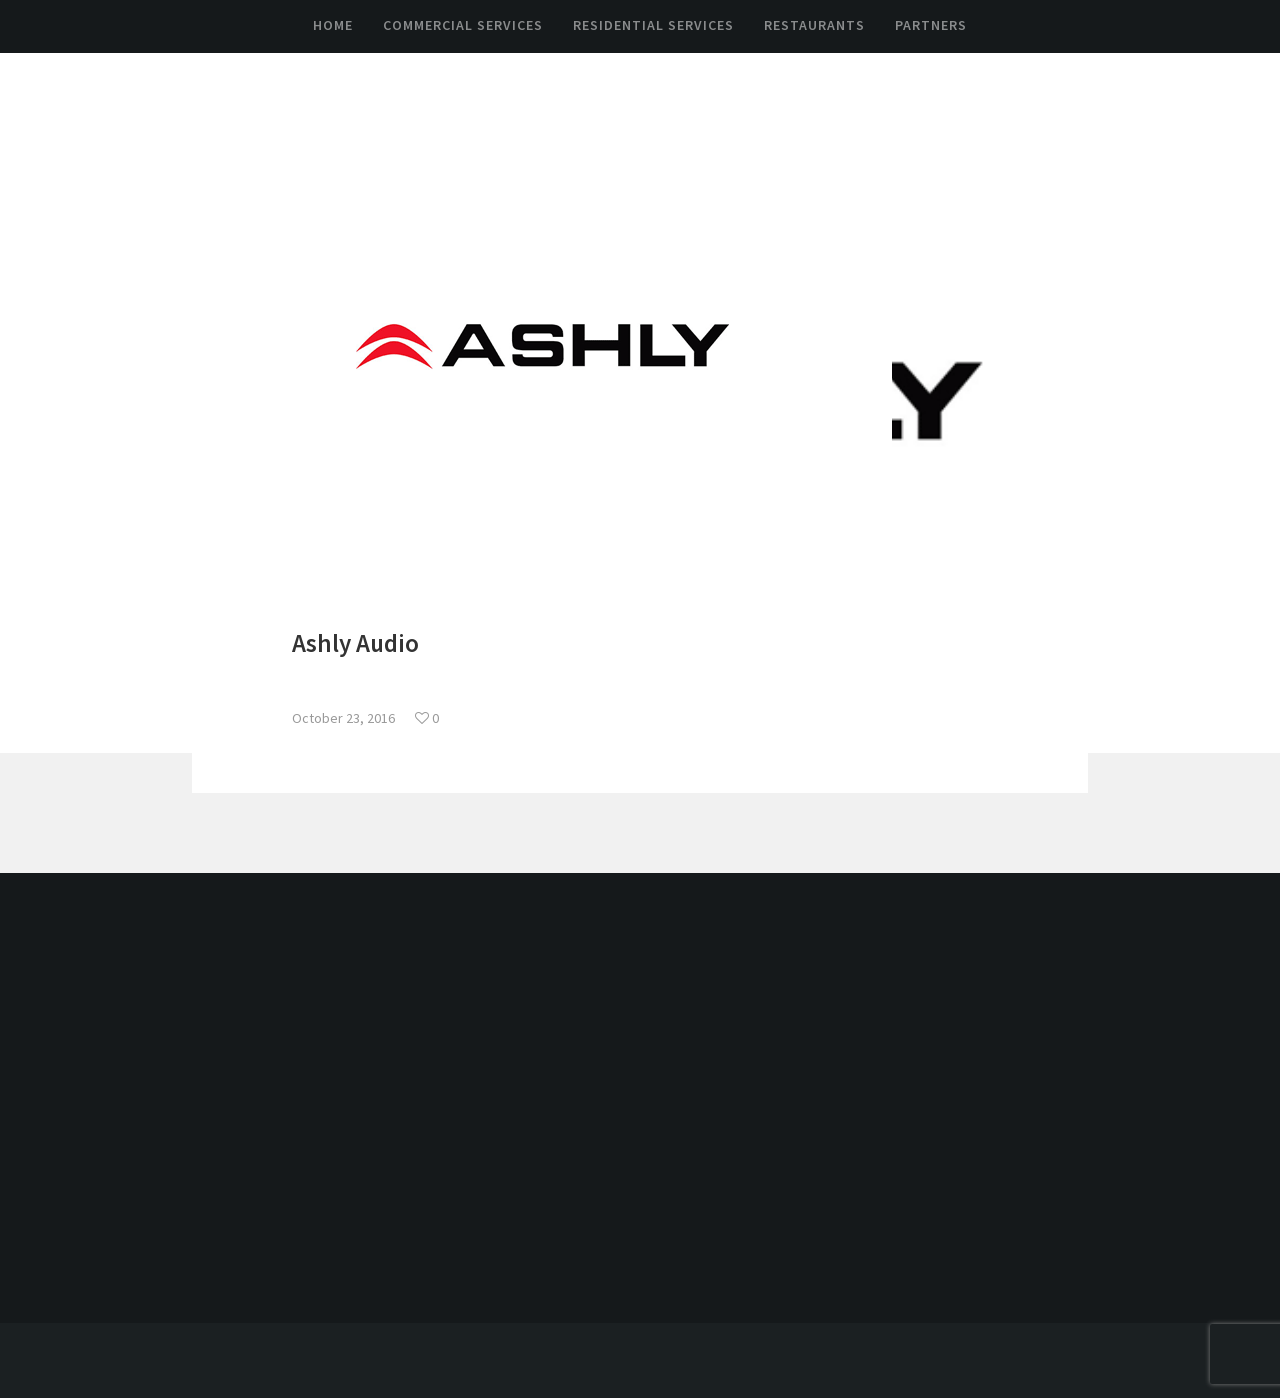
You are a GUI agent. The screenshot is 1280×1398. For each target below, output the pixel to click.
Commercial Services (463, 25)
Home (333, 25)
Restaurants (814, 25)
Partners (931, 25)
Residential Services (653, 25)
